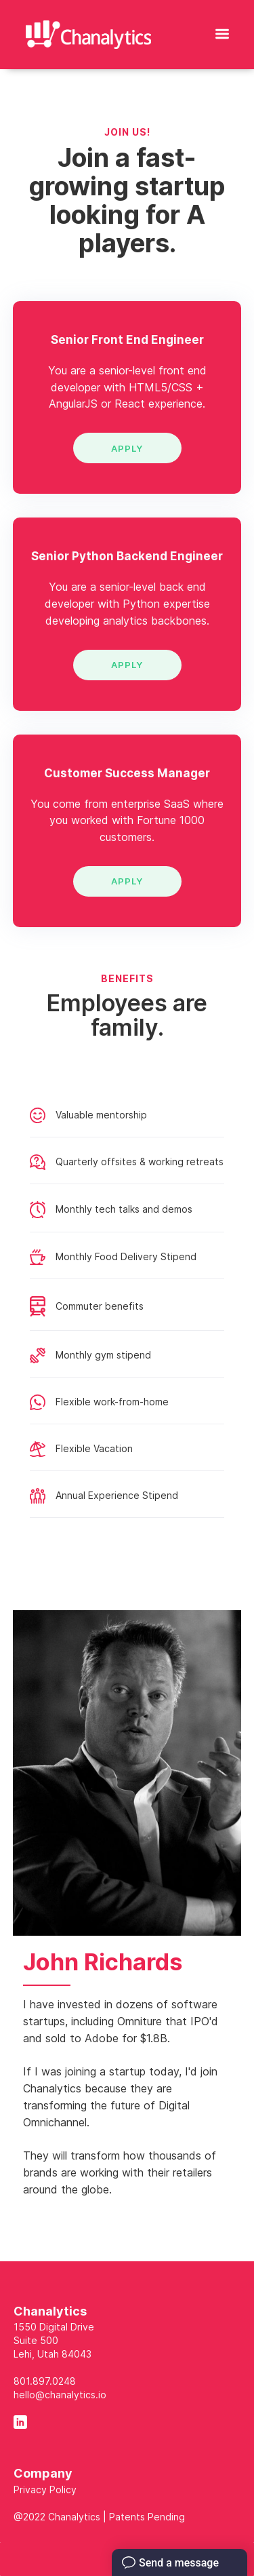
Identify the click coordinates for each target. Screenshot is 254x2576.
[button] (222, 30)
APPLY (127, 448)
